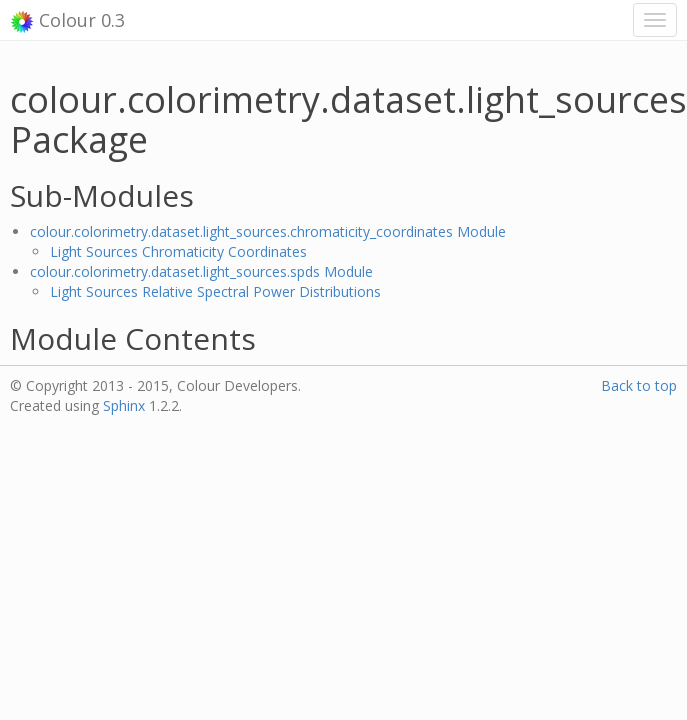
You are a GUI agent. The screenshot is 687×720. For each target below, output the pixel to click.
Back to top (639, 385)
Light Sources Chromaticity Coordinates (178, 251)
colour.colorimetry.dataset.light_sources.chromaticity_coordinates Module (268, 231)
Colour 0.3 (67, 21)
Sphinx (124, 405)
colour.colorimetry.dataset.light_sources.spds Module (201, 271)
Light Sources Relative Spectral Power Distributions (215, 291)
